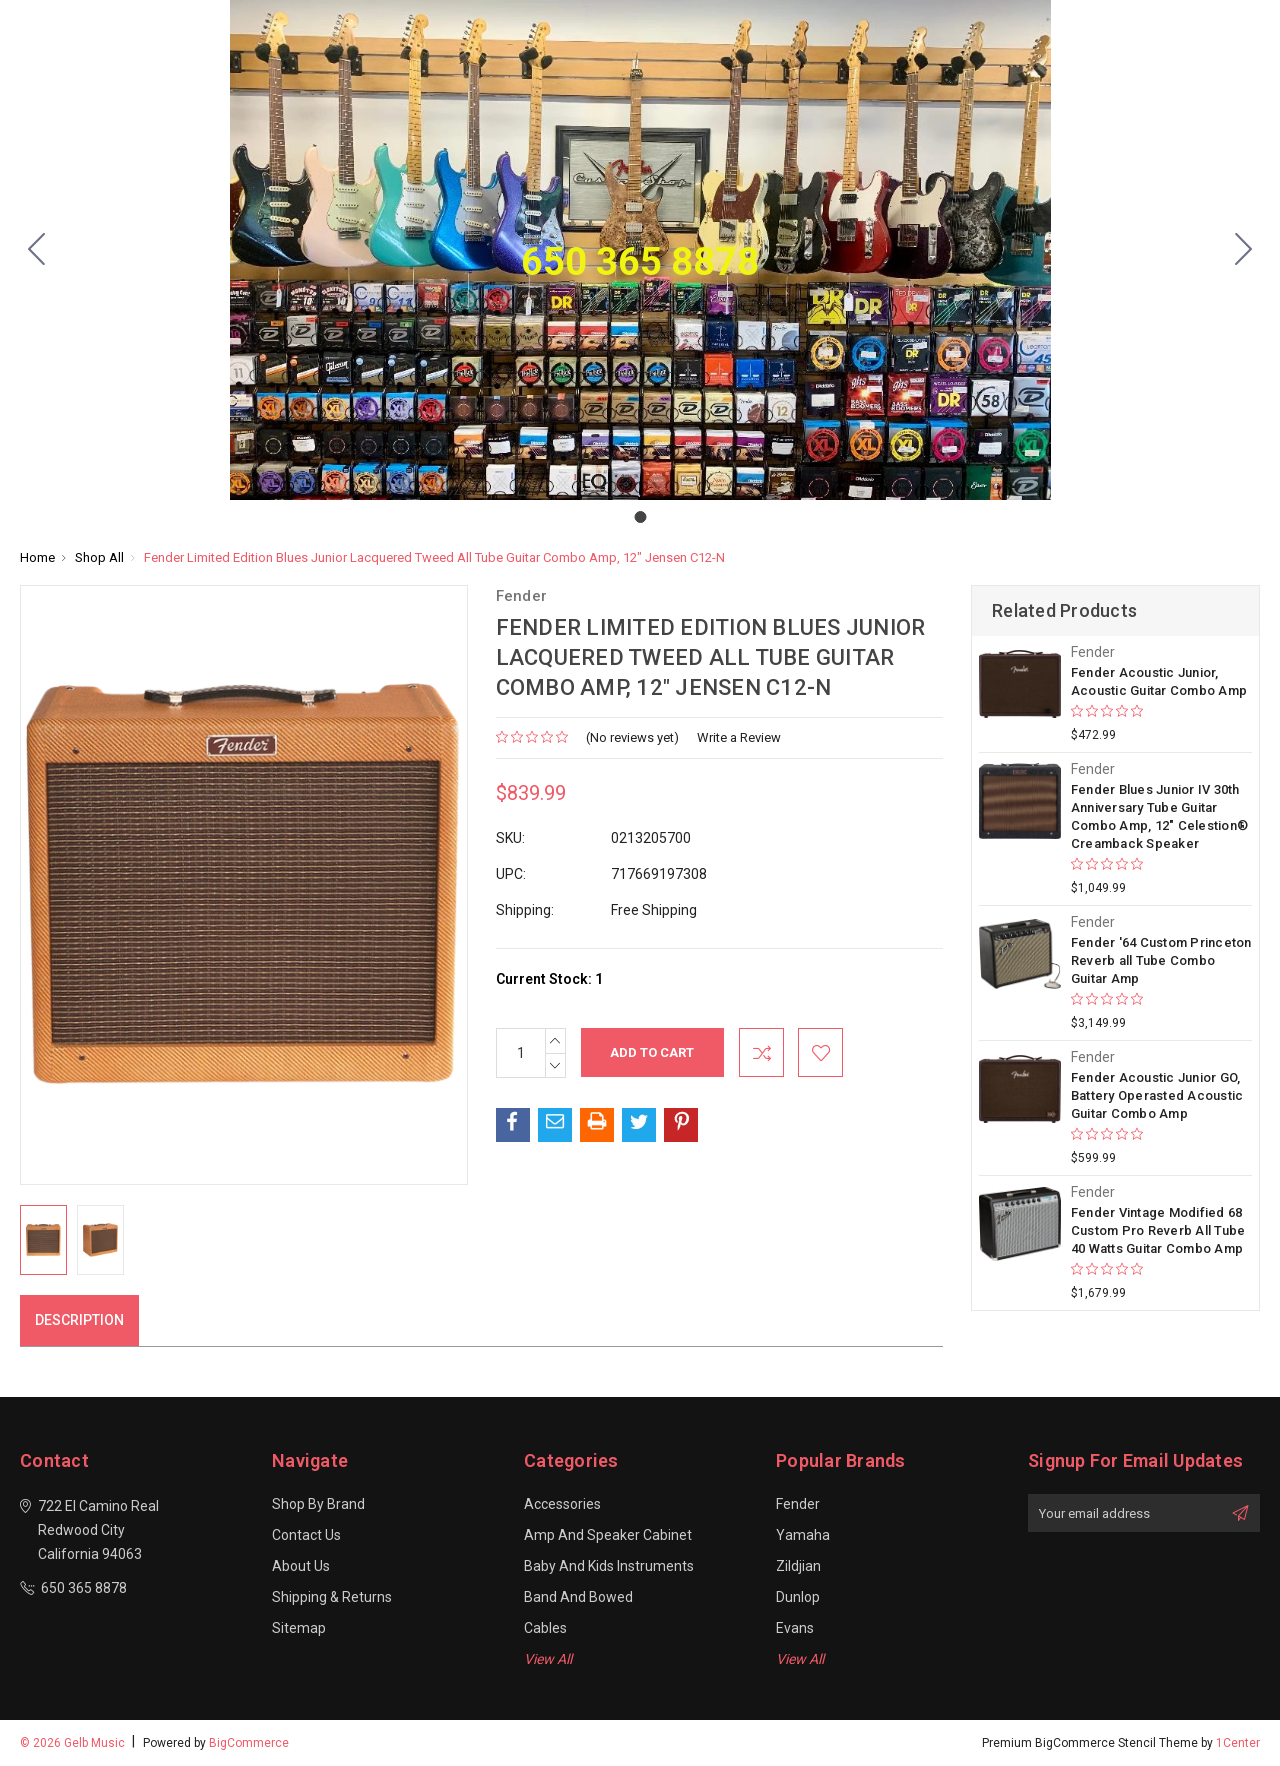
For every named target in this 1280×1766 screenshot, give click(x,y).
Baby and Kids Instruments (609, 1566)
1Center (1238, 1743)
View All (548, 1659)
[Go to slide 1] (37, 250)
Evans (795, 1628)
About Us (301, 1566)
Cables (545, 1628)
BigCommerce (249, 1743)
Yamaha (803, 1535)
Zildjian (798, 1566)
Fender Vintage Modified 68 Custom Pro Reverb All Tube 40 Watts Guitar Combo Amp (1158, 1230)
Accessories (562, 1504)
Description (79, 1320)
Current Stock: (549, 979)
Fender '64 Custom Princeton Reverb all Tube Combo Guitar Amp (1161, 960)
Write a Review (739, 737)
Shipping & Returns (332, 1597)
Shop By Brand (318, 1504)
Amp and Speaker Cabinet (608, 1535)
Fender (798, 1504)
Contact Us (306, 1535)
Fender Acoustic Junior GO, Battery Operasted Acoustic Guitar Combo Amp (1157, 1095)
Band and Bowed (578, 1597)
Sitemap (299, 1628)
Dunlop (798, 1597)
